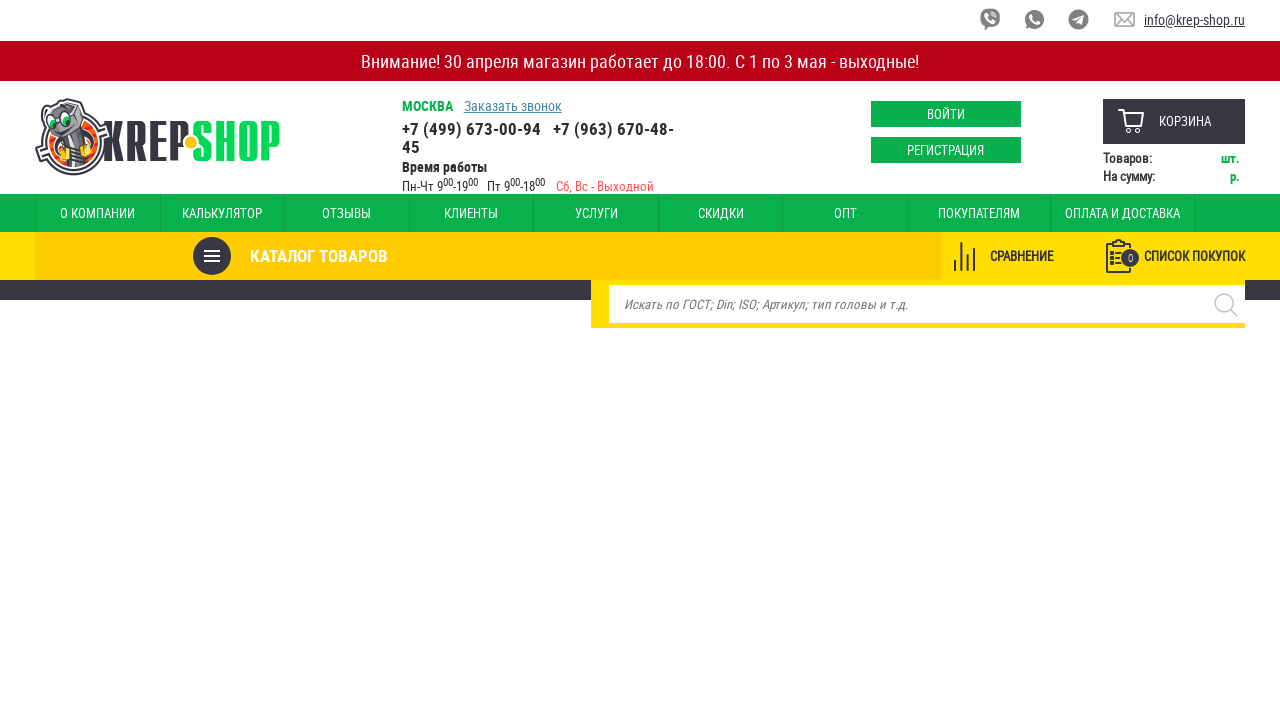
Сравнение (1021, 256)
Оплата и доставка (1041, 213)
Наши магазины (1175, 213)
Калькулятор (208, 213)
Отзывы (323, 213)
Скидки (668, 213)
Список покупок (1183, 257)
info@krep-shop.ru (1194, 19)
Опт (783, 213)
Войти (945, 114)
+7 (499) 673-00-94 (471, 128)
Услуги (553, 213)
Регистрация (945, 150)
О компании (93, 213)
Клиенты (438, 213)
